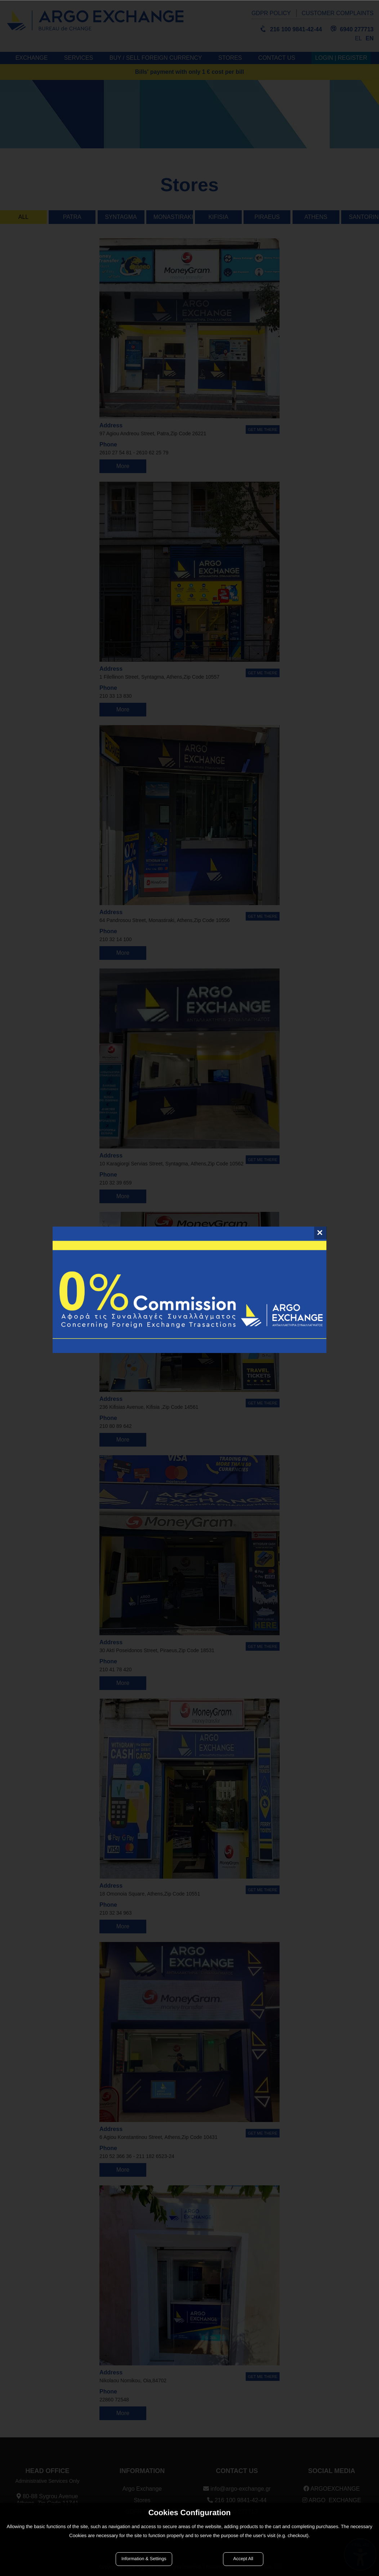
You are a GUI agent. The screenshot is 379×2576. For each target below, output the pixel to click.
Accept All (243, 2558)
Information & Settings (143, 2558)
